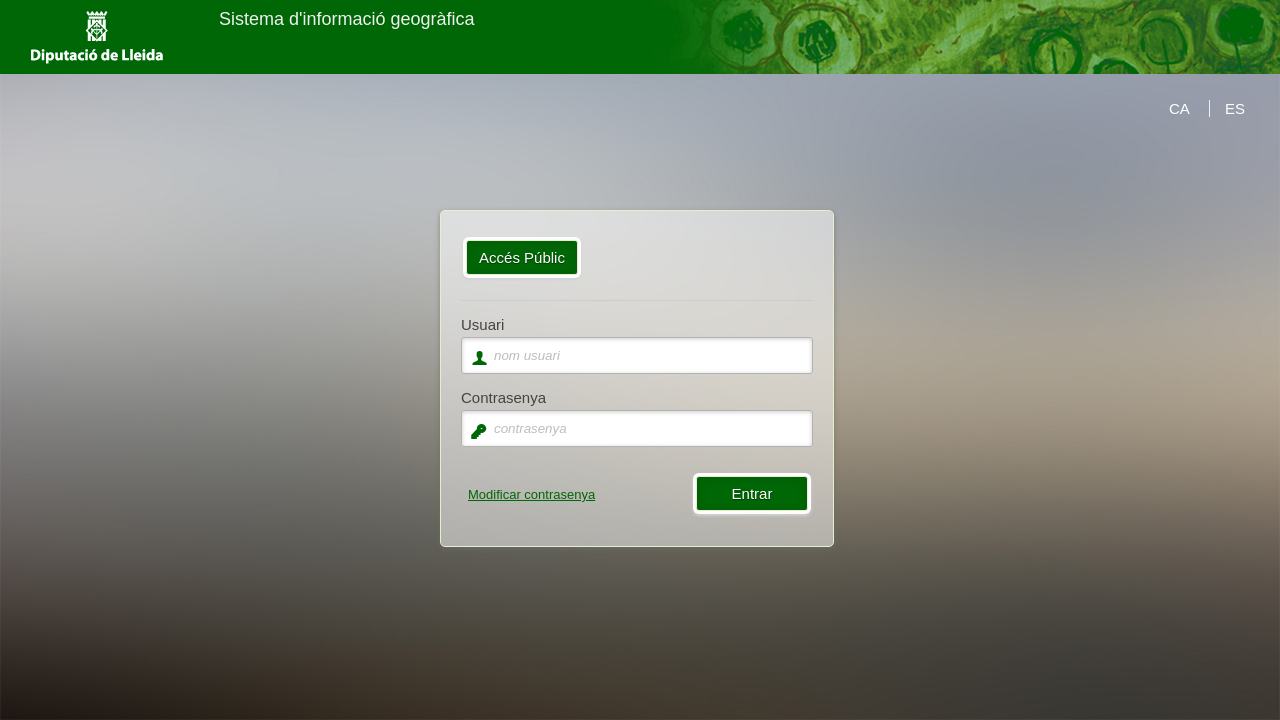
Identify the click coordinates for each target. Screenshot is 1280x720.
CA (1179, 108)
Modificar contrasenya (531, 494)
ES (1235, 108)
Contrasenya (503, 397)
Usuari (482, 324)
